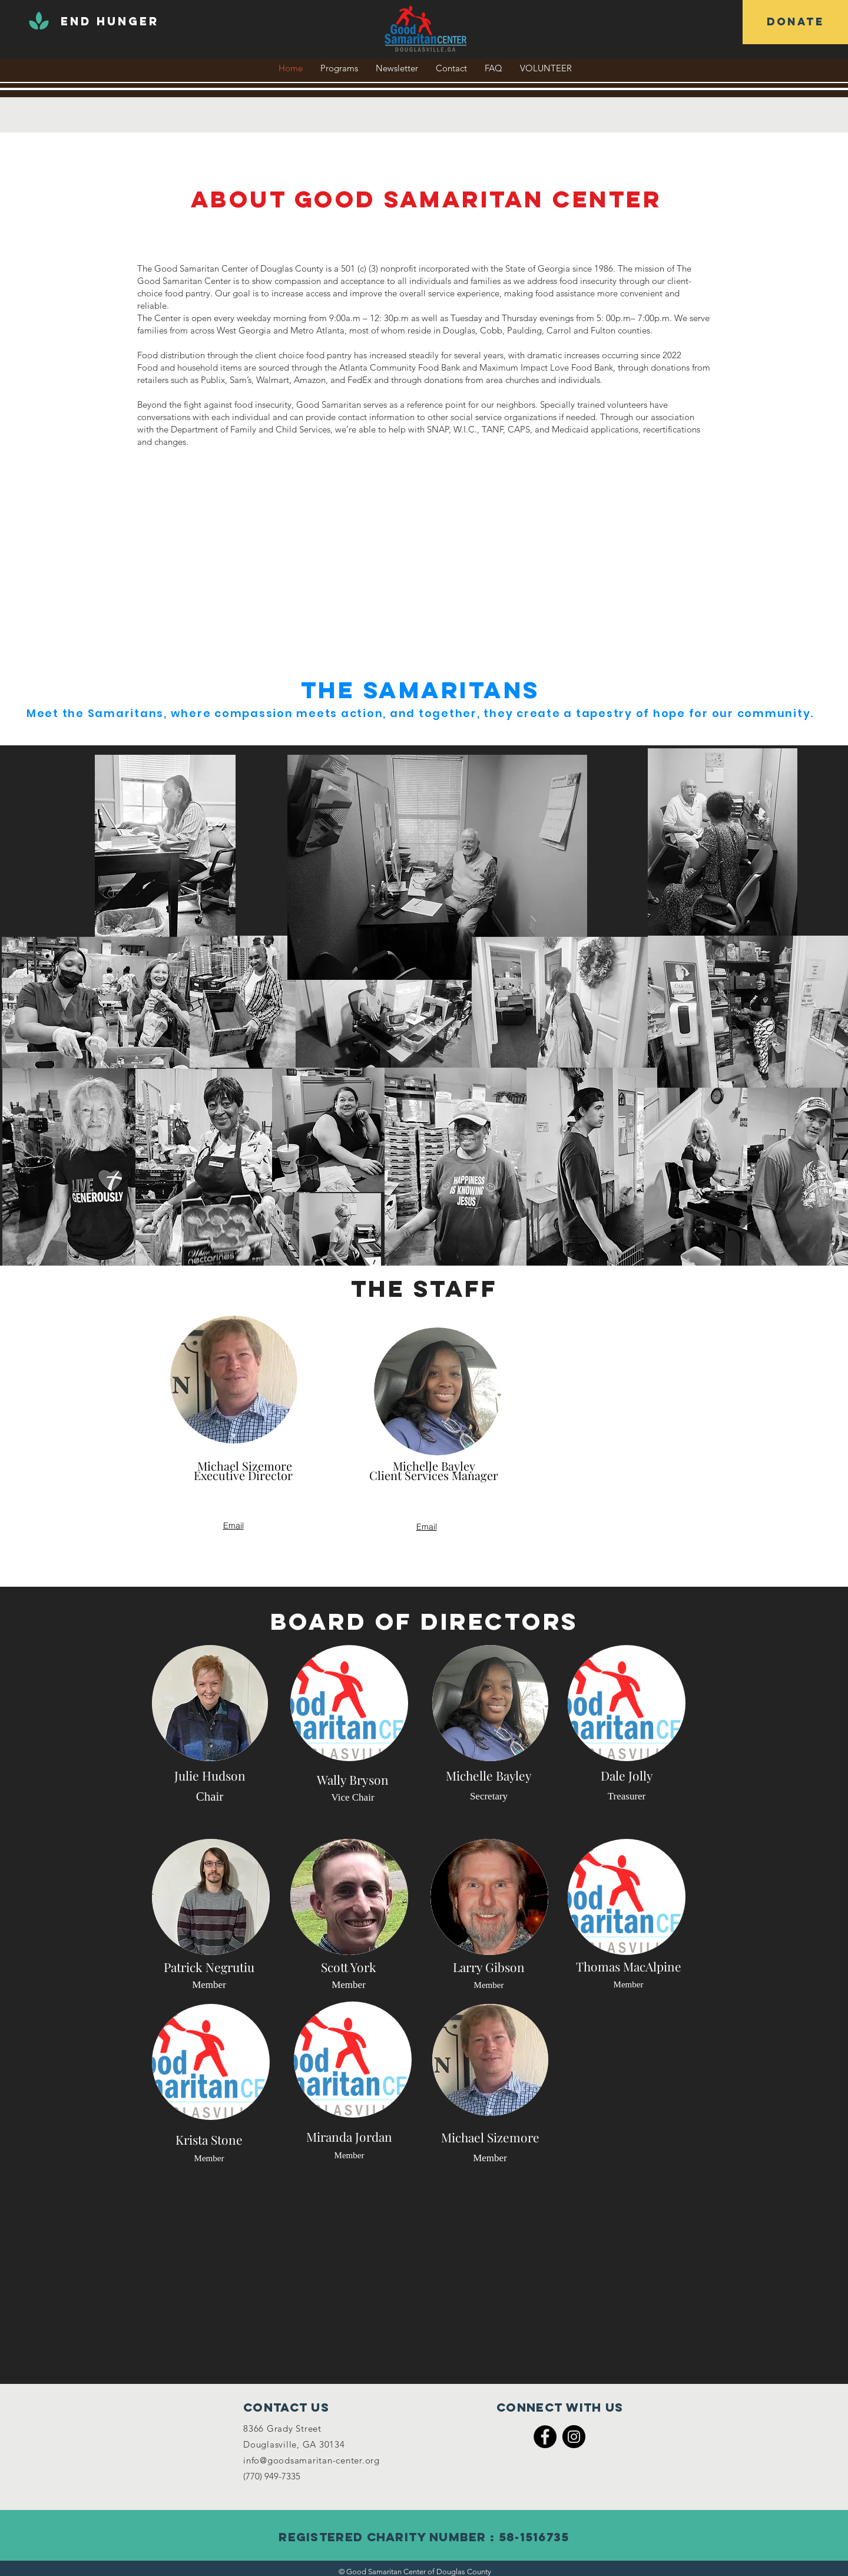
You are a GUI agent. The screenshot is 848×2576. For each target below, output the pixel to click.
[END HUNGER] (110, 22)
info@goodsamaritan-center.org (311, 2460)
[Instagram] (573, 2436)
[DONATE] (795, 22)
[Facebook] (545, 2436)
